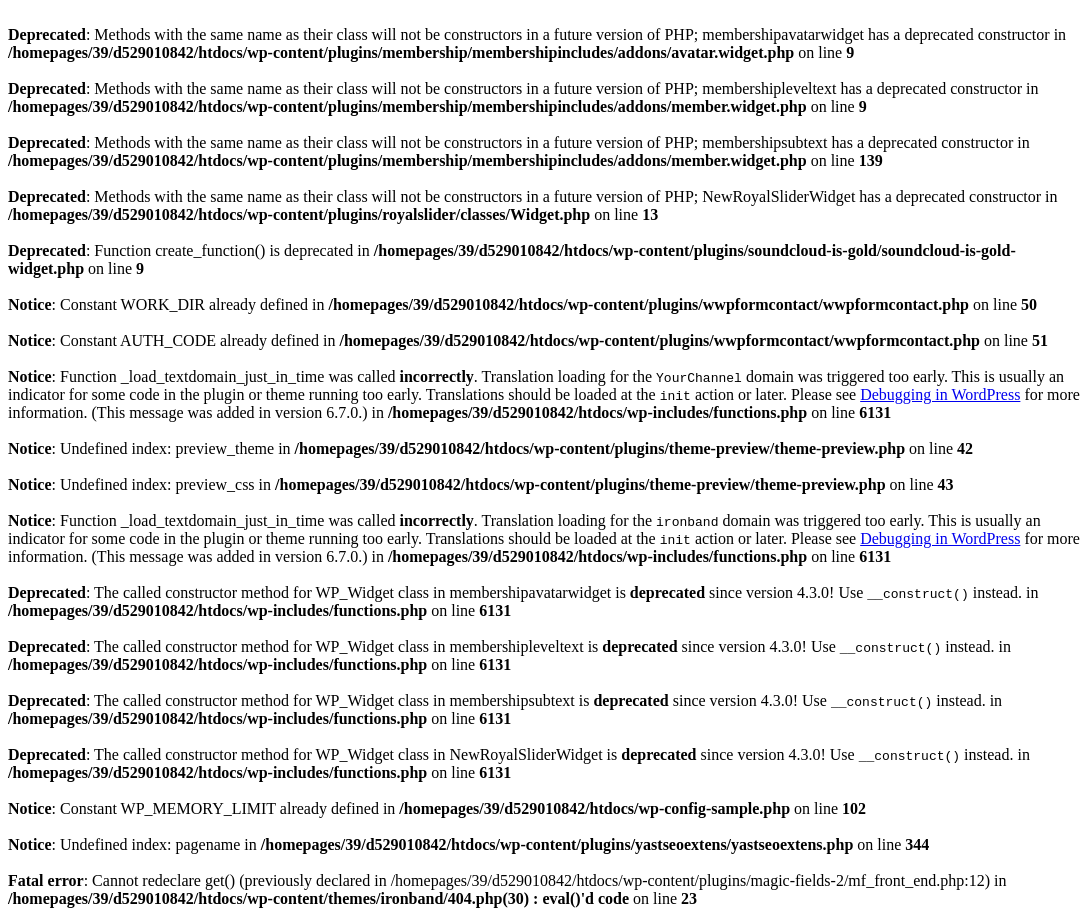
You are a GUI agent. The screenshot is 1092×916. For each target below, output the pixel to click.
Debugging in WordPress (940, 394)
